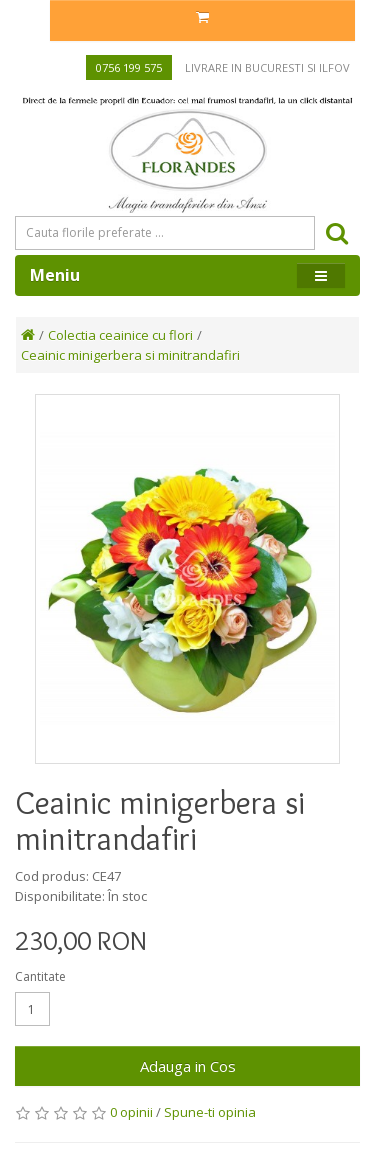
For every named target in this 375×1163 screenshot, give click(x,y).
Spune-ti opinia (210, 1112)
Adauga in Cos (188, 1066)
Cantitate (40, 976)
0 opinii (131, 1112)
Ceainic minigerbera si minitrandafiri (130, 355)
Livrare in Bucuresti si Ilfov (267, 67)
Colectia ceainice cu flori (120, 335)
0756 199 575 (129, 67)
